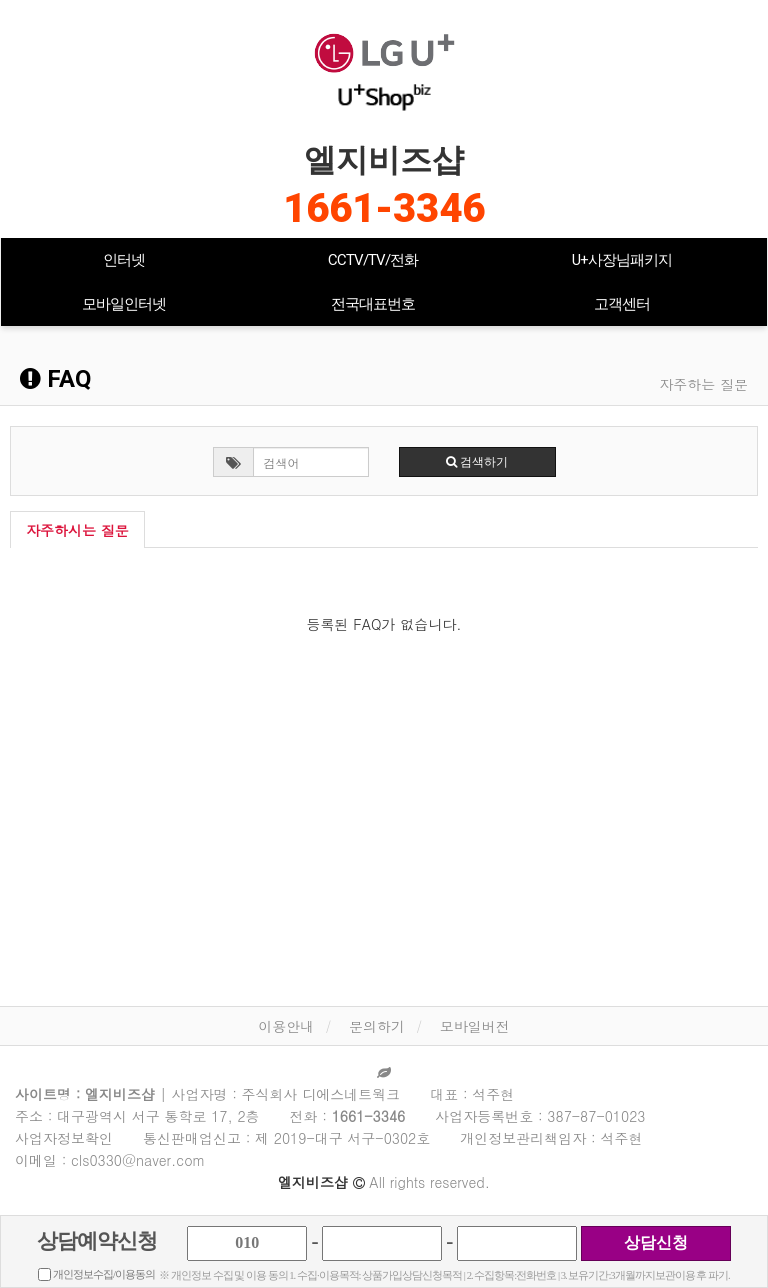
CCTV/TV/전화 (373, 260)
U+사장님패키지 (622, 260)
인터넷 (124, 260)
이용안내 (286, 1026)
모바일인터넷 (124, 304)
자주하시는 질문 (77, 530)
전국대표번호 (373, 304)
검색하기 (477, 462)
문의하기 (377, 1026)
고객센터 (622, 304)
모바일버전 (475, 1026)
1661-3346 (384, 208)
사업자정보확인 (64, 1138)
